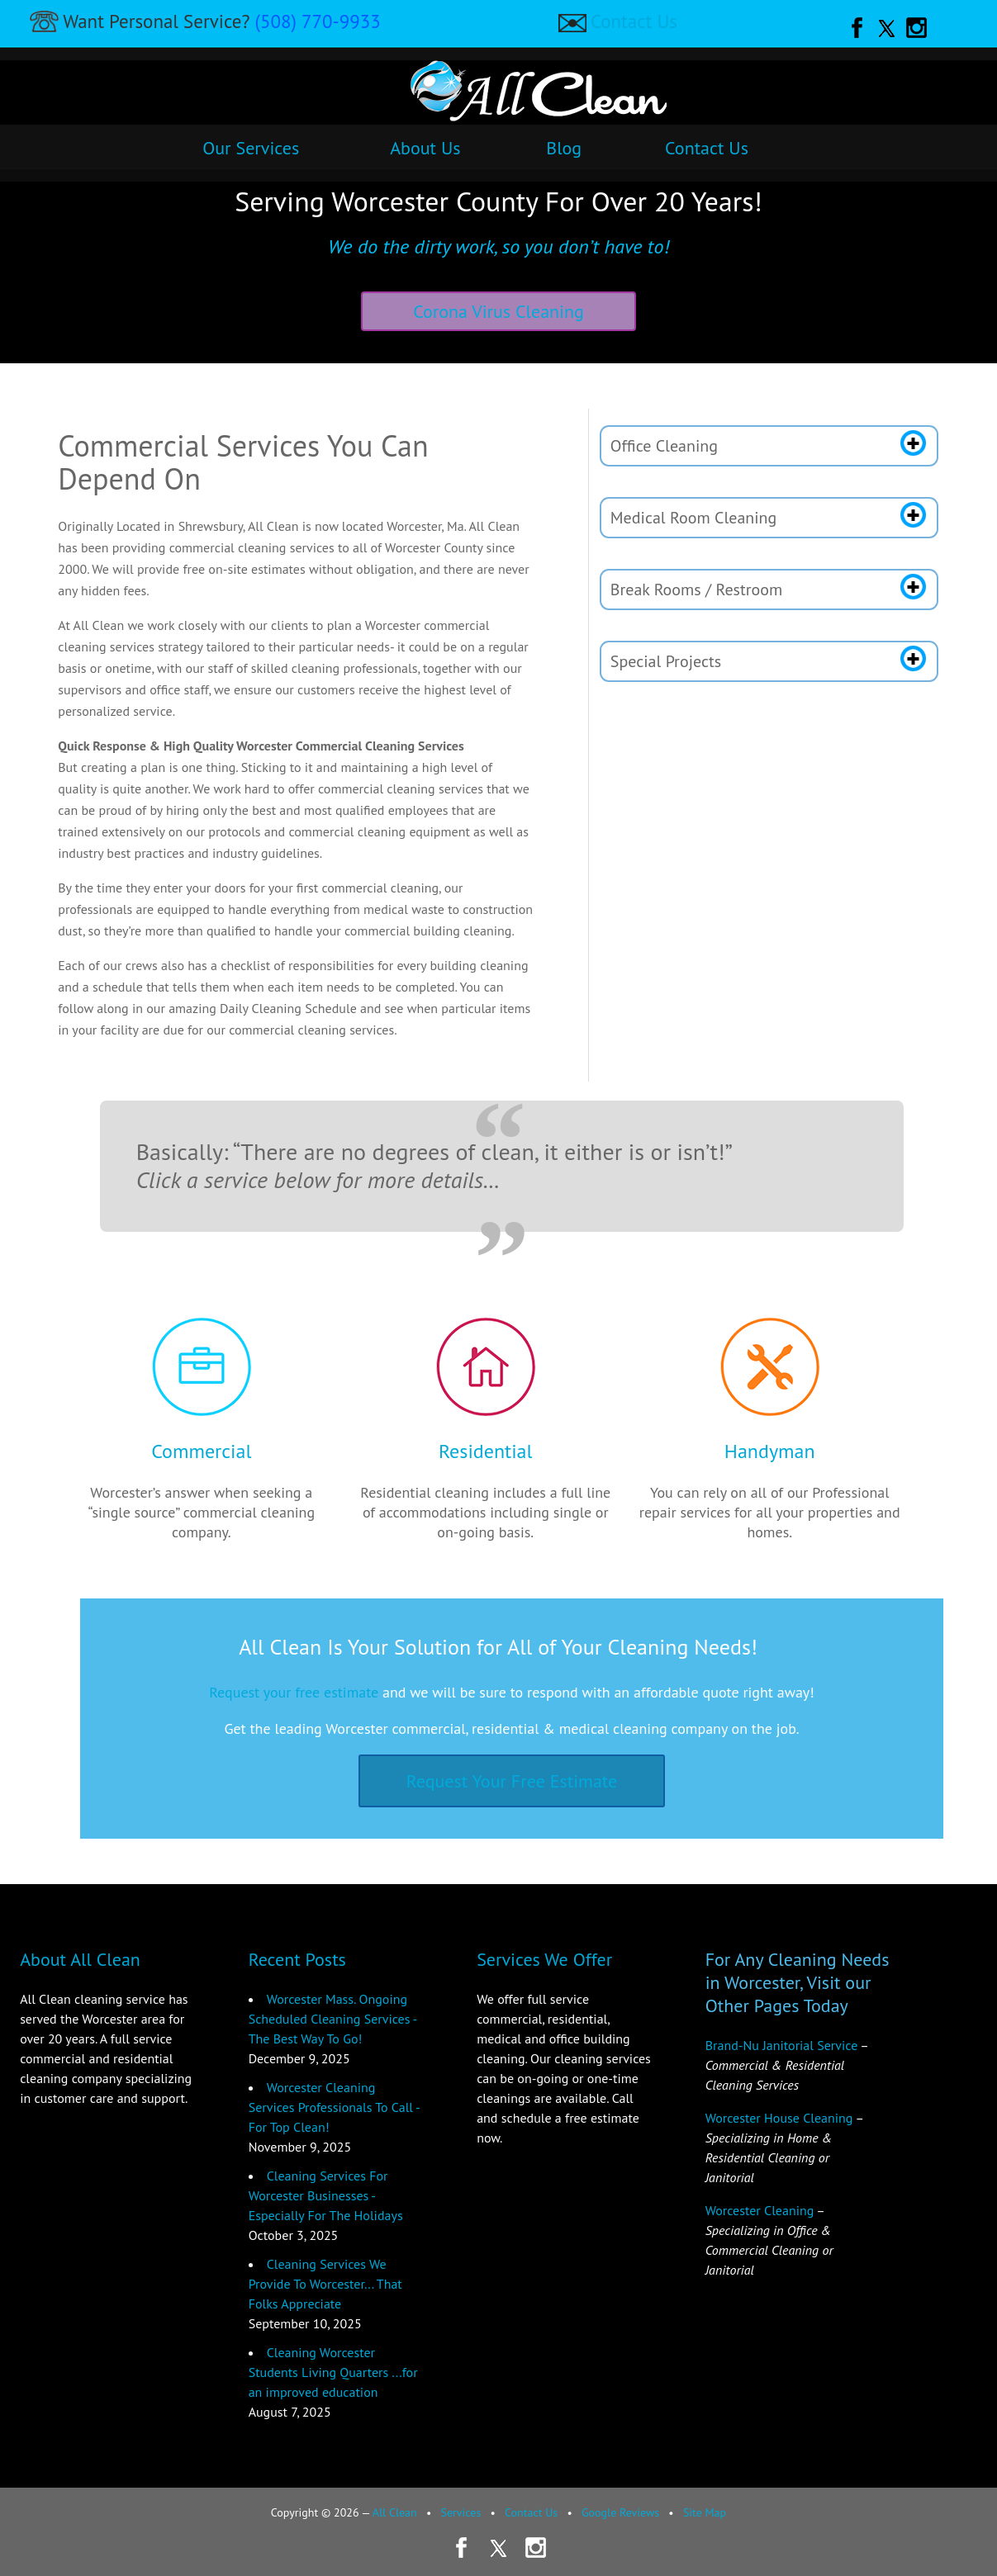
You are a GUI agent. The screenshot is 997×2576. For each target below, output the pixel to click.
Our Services (250, 147)
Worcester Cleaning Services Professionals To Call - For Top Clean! (334, 2107)
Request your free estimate (293, 1692)
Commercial (201, 1451)
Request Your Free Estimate (512, 1780)
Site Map (704, 2512)
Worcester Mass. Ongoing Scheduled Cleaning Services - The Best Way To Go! (332, 2019)
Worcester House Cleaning (779, 2118)
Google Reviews (620, 2512)
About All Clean (80, 1959)
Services (460, 2512)
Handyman (769, 1451)
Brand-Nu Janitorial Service (781, 2045)
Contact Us (634, 21)
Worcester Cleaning (759, 2210)
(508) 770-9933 (318, 21)
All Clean (395, 2512)
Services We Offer (544, 1959)
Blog (564, 147)
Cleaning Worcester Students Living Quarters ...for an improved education (333, 2372)
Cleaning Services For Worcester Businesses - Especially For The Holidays (326, 2195)
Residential (486, 1451)
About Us (425, 147)
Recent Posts (297, 1959)
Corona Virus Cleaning (498, 311)
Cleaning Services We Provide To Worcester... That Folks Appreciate (325, 2284)
